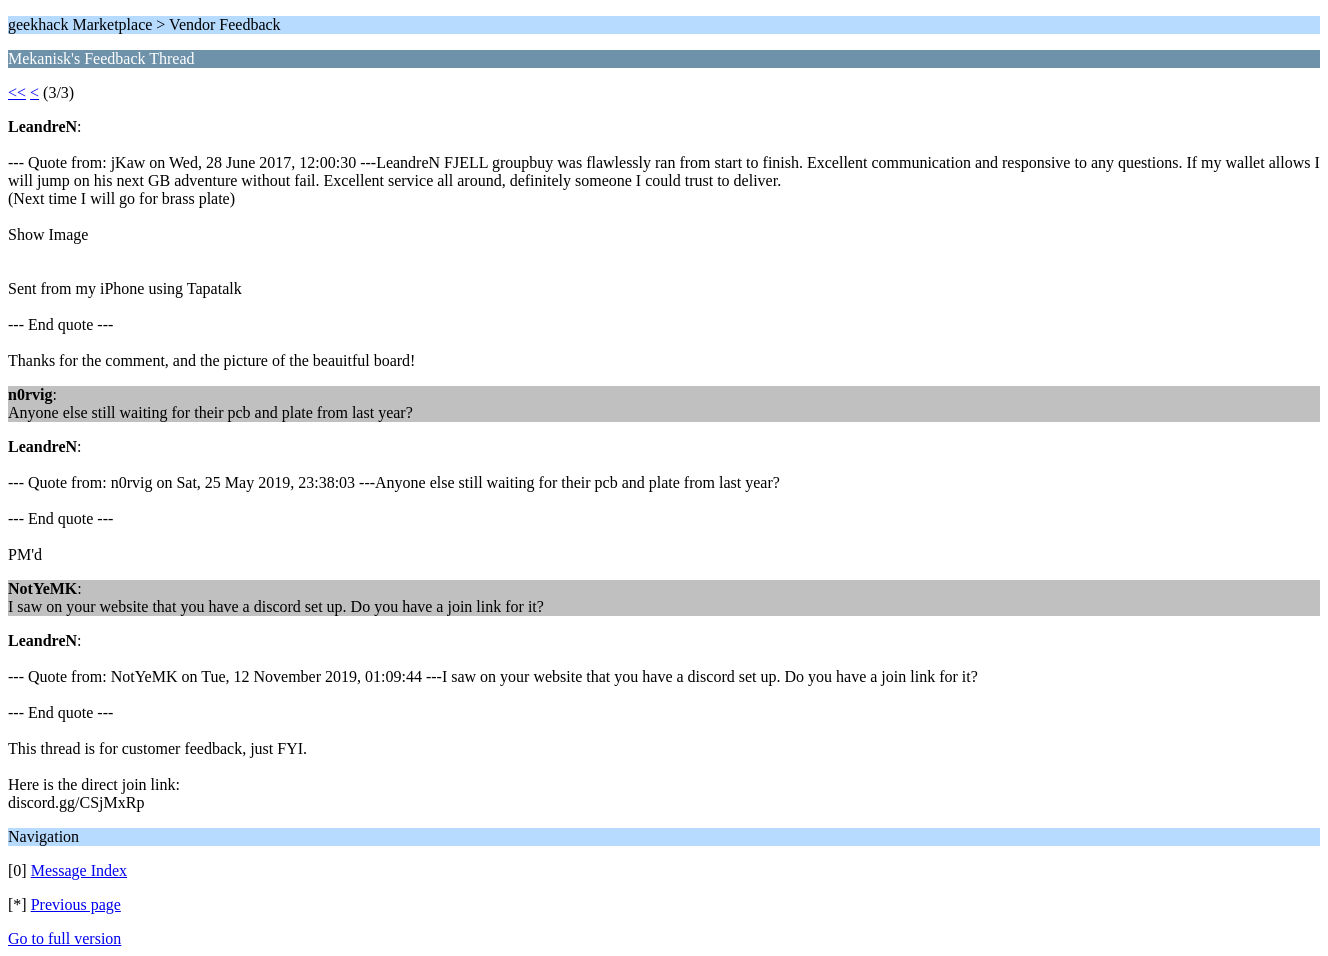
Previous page (76, 904)
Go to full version (64, 938)
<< (17, 92)
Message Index (79, 870)
